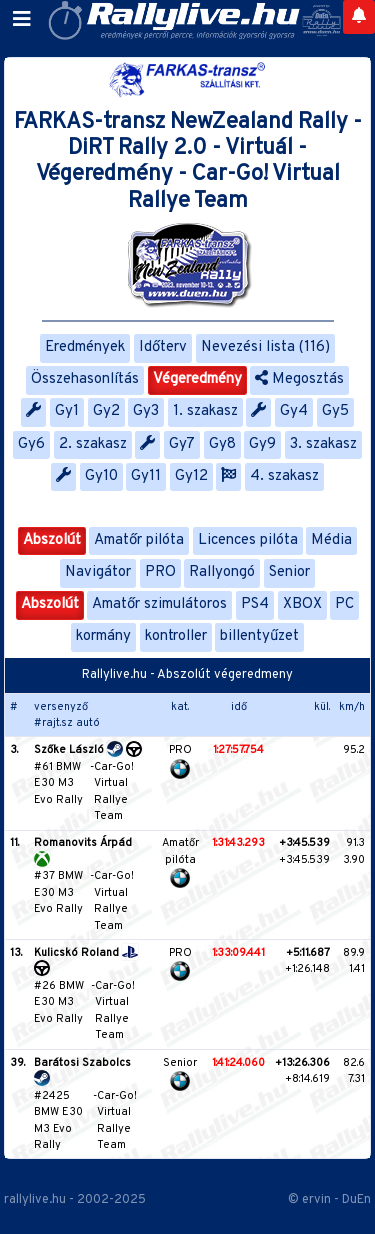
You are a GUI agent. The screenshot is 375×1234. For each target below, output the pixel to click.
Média (331, 540)
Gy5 (335, 411)
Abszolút (52, 540)
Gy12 (191, 476)
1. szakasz (205, 411)
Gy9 (262, 444)
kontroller (176, 636)
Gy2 (106, 411)
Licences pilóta (248, 540)
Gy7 (182, 444)
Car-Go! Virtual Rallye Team (114, 792)
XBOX (302, 604)
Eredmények (85, 347)
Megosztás (299, 379)
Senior (289, 572)
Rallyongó (222, 572)
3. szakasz (323, 444)
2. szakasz (93, 444)
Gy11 (146, 476)
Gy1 (67, 411)
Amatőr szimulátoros (159, 604)
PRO (160, 572)
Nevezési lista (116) (265, 347)
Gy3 (146, 411)
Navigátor (98, 572)
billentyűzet (259, 636)
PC (344, 604)
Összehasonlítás (85, 379)
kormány (103, 636)
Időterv (163, 347)
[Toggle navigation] (22, 20)
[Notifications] (359, 17)
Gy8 (222, 444)
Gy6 (31, 444)
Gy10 (101, 476)
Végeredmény (197, 379)
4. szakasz (284, 476)
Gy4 (294, 411)
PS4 (255, 604)
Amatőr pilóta (139, 540)
